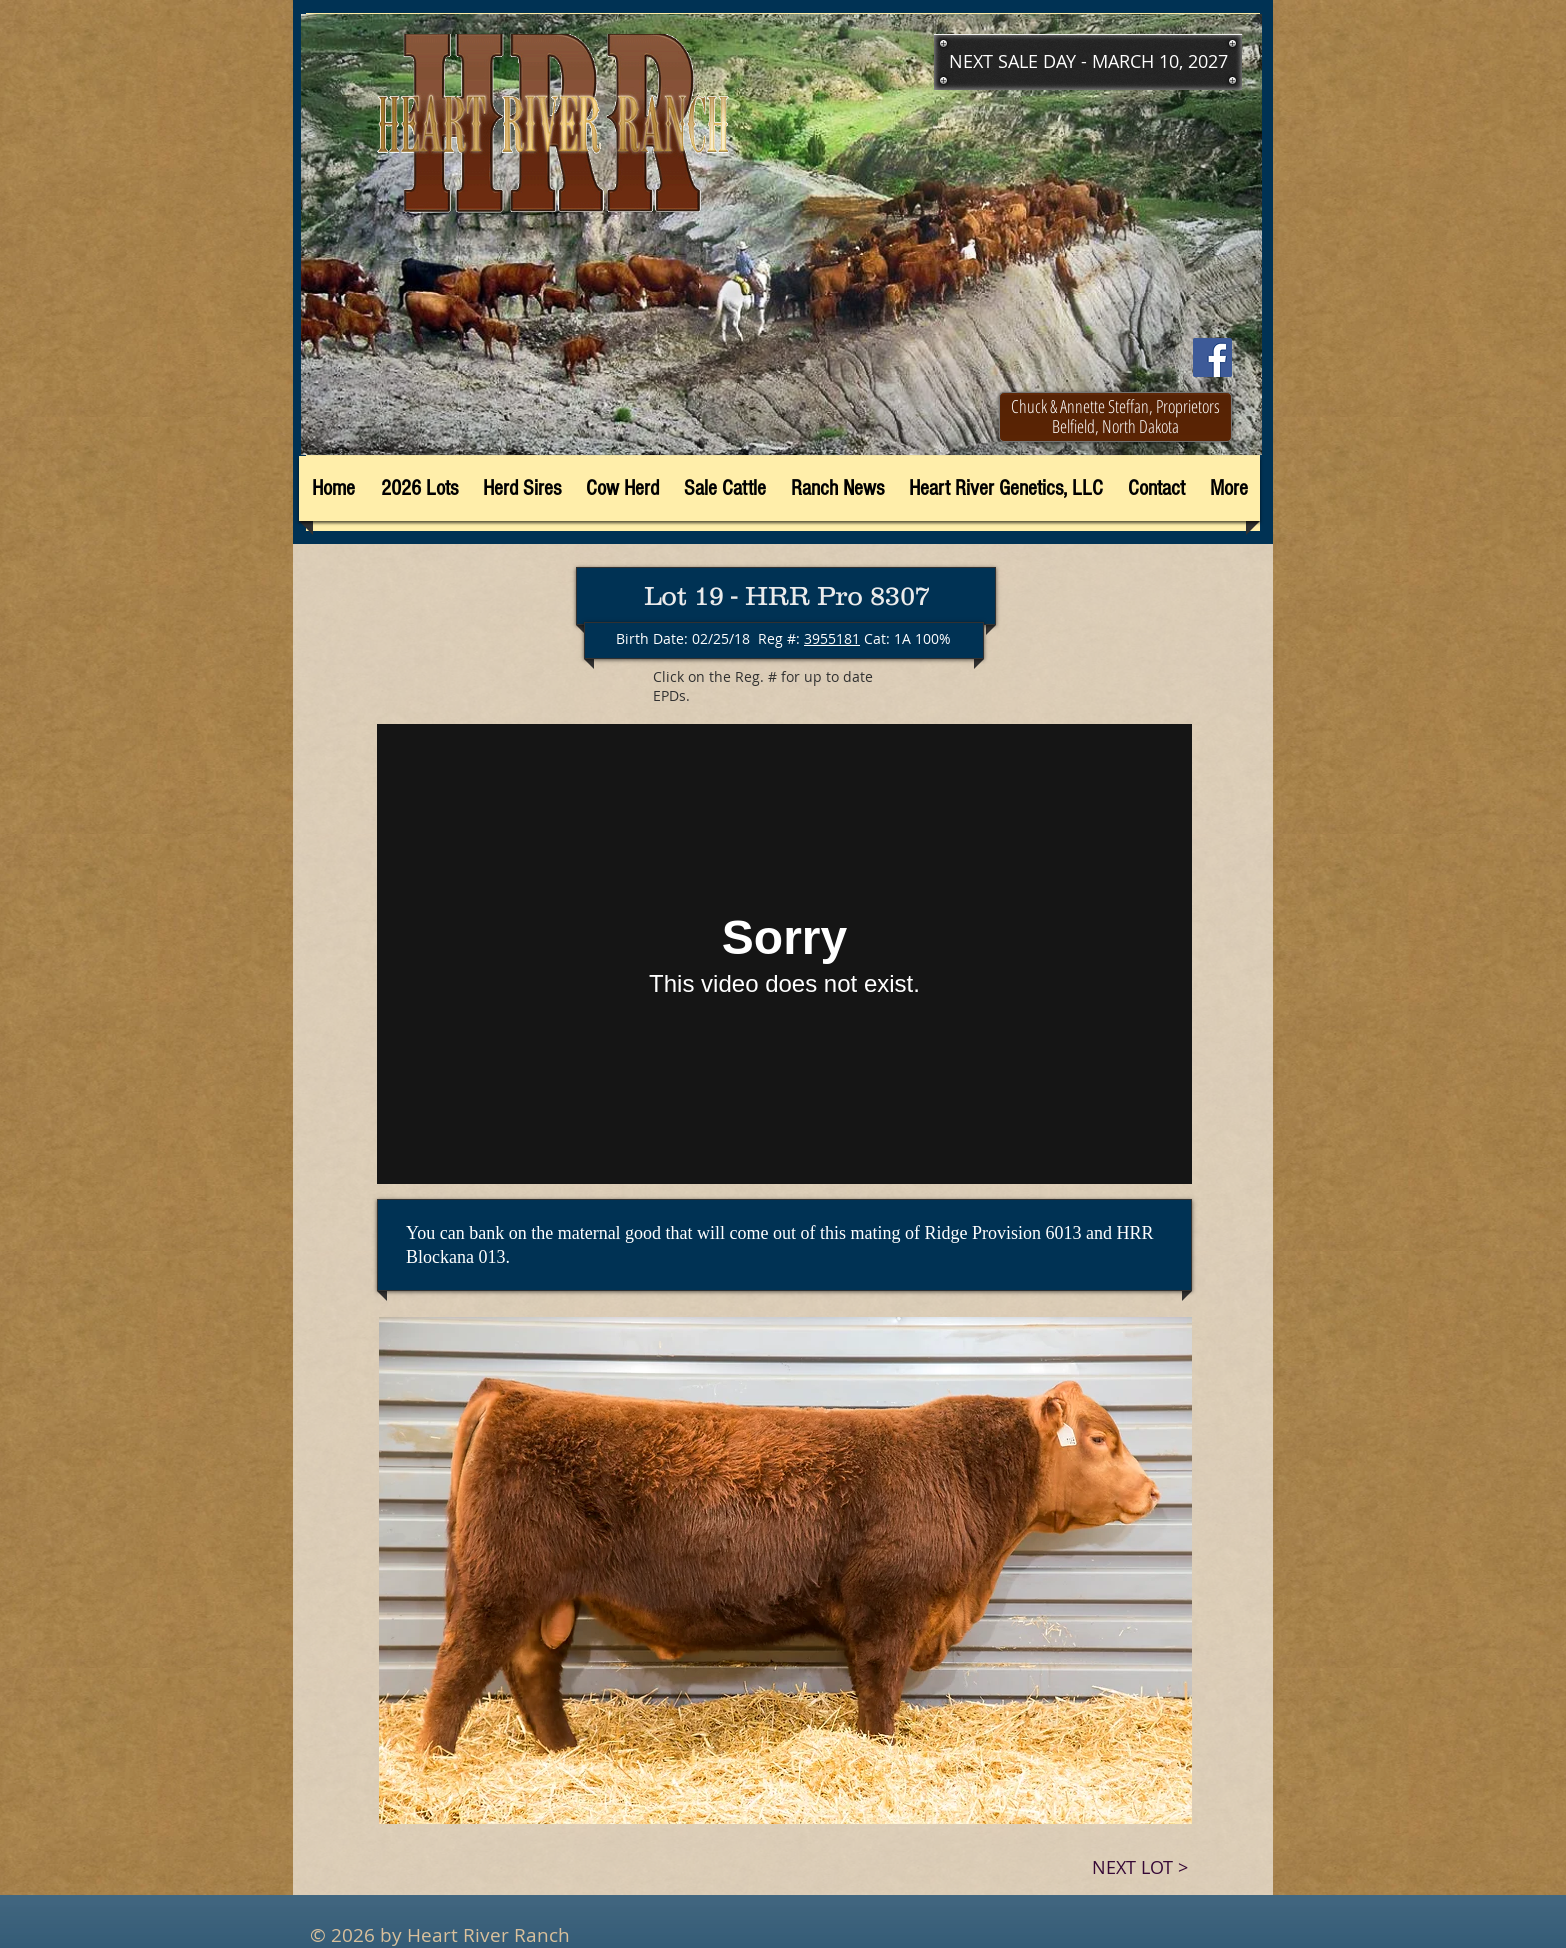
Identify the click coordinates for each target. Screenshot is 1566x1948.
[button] (1088, 62)
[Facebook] (1212, 357)
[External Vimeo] (784, 954)
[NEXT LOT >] (1140, 1867)
